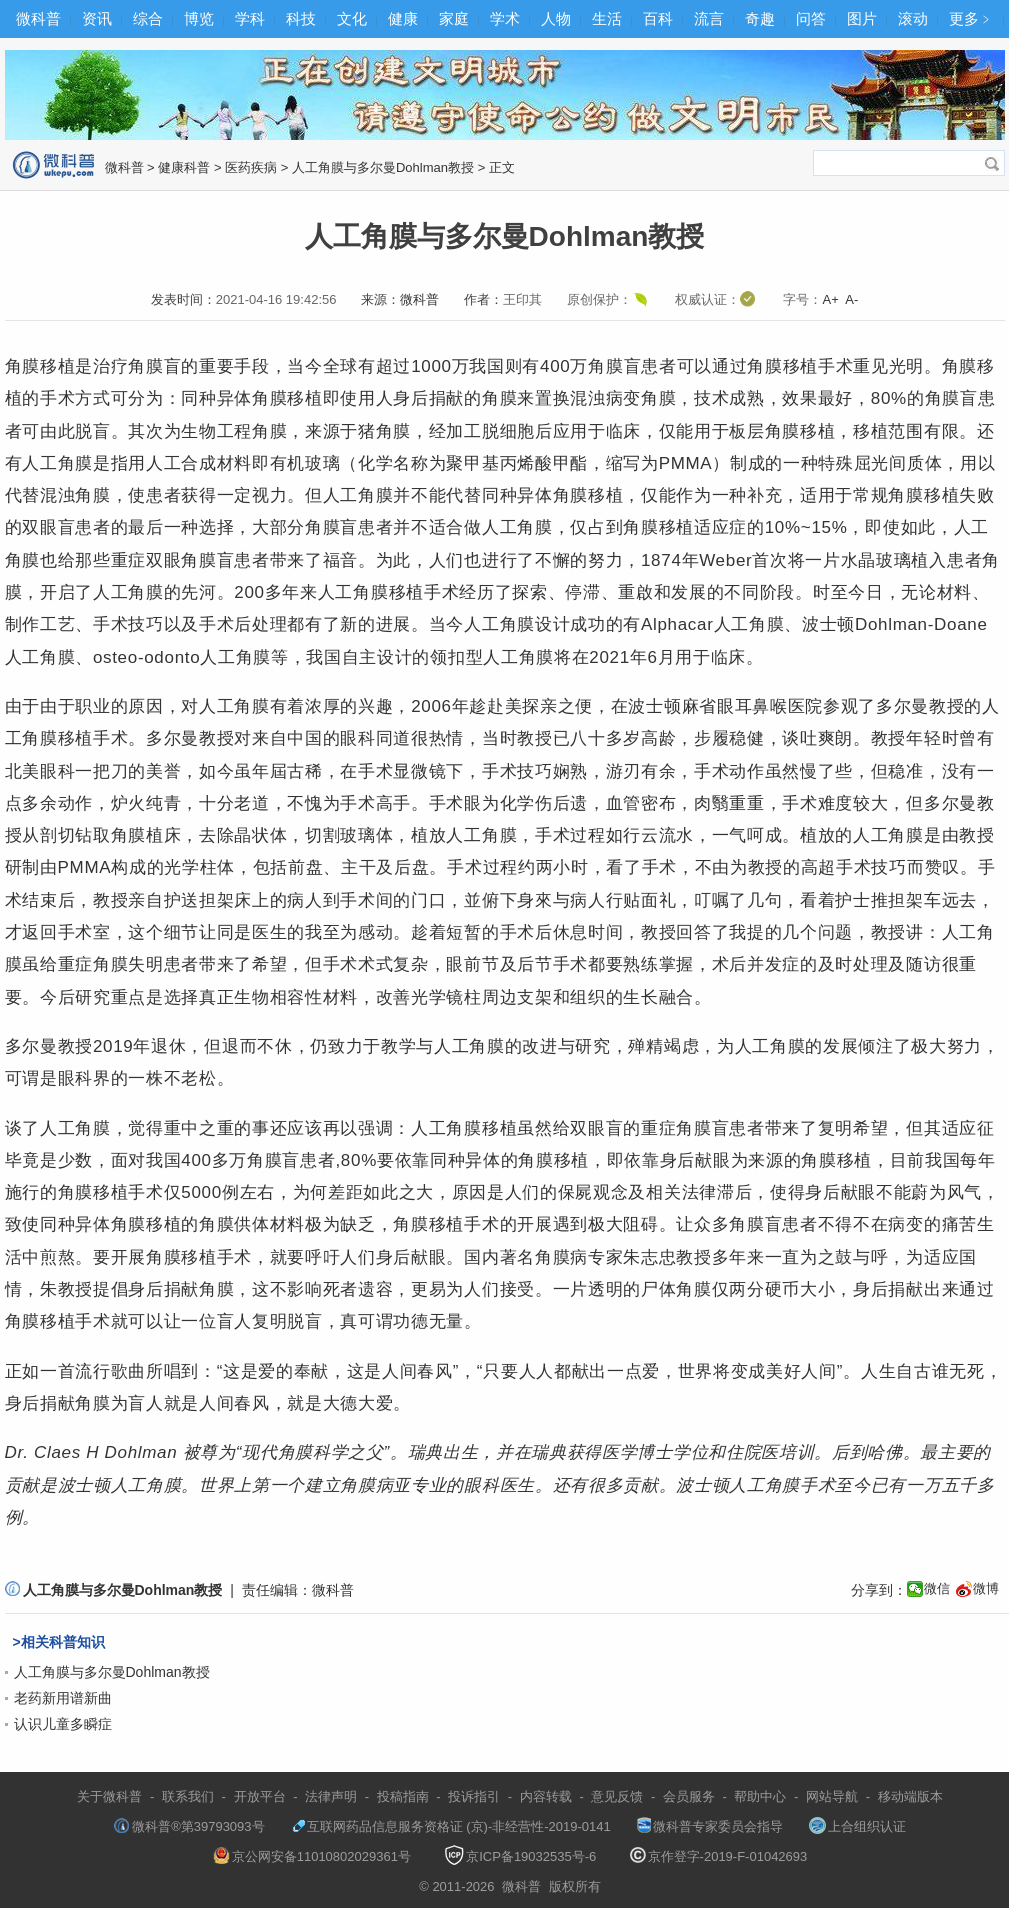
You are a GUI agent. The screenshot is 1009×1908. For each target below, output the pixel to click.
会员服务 (689, 1796)
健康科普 (184, 167)
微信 (937, 1588)
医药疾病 (251, 167)
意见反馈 (617, 1796)
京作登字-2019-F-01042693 (719, 1856)
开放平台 (260, 1796)
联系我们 (188, 1796)
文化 (352, 18)
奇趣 (760, 18)
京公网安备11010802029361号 (312, 1856)
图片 (862, 18)
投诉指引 (474, 1796)
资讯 (97, 18)
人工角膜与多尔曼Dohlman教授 (383, 167)
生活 (607, 18)
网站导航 (832, 1796)
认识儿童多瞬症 (63, 1724)
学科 (250, 18)
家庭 (454, 18)
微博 (986, 1588)
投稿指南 (403, 1796)
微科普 (38, 18)
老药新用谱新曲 (63, 1698)
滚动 (913, 18)
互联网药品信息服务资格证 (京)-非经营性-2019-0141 (451, 1826)
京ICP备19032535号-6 (520, 1856)
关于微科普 (109, 1796)
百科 (658, 18)
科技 (301, 18)
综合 (148, 18)
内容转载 (546, 1796)
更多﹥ (971, 18)
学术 (505, 18)
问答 (811, 18)
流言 (709, 18)
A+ (830, 299)
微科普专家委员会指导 (710, 1826)
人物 (556, 18)
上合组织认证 (857, 1826)
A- (851, 299)
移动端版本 (910, 1796)
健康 (403, 18)
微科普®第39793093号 (189, 1826)
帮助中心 (760, 1796)
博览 (199, 18)
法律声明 (331, 1796)
